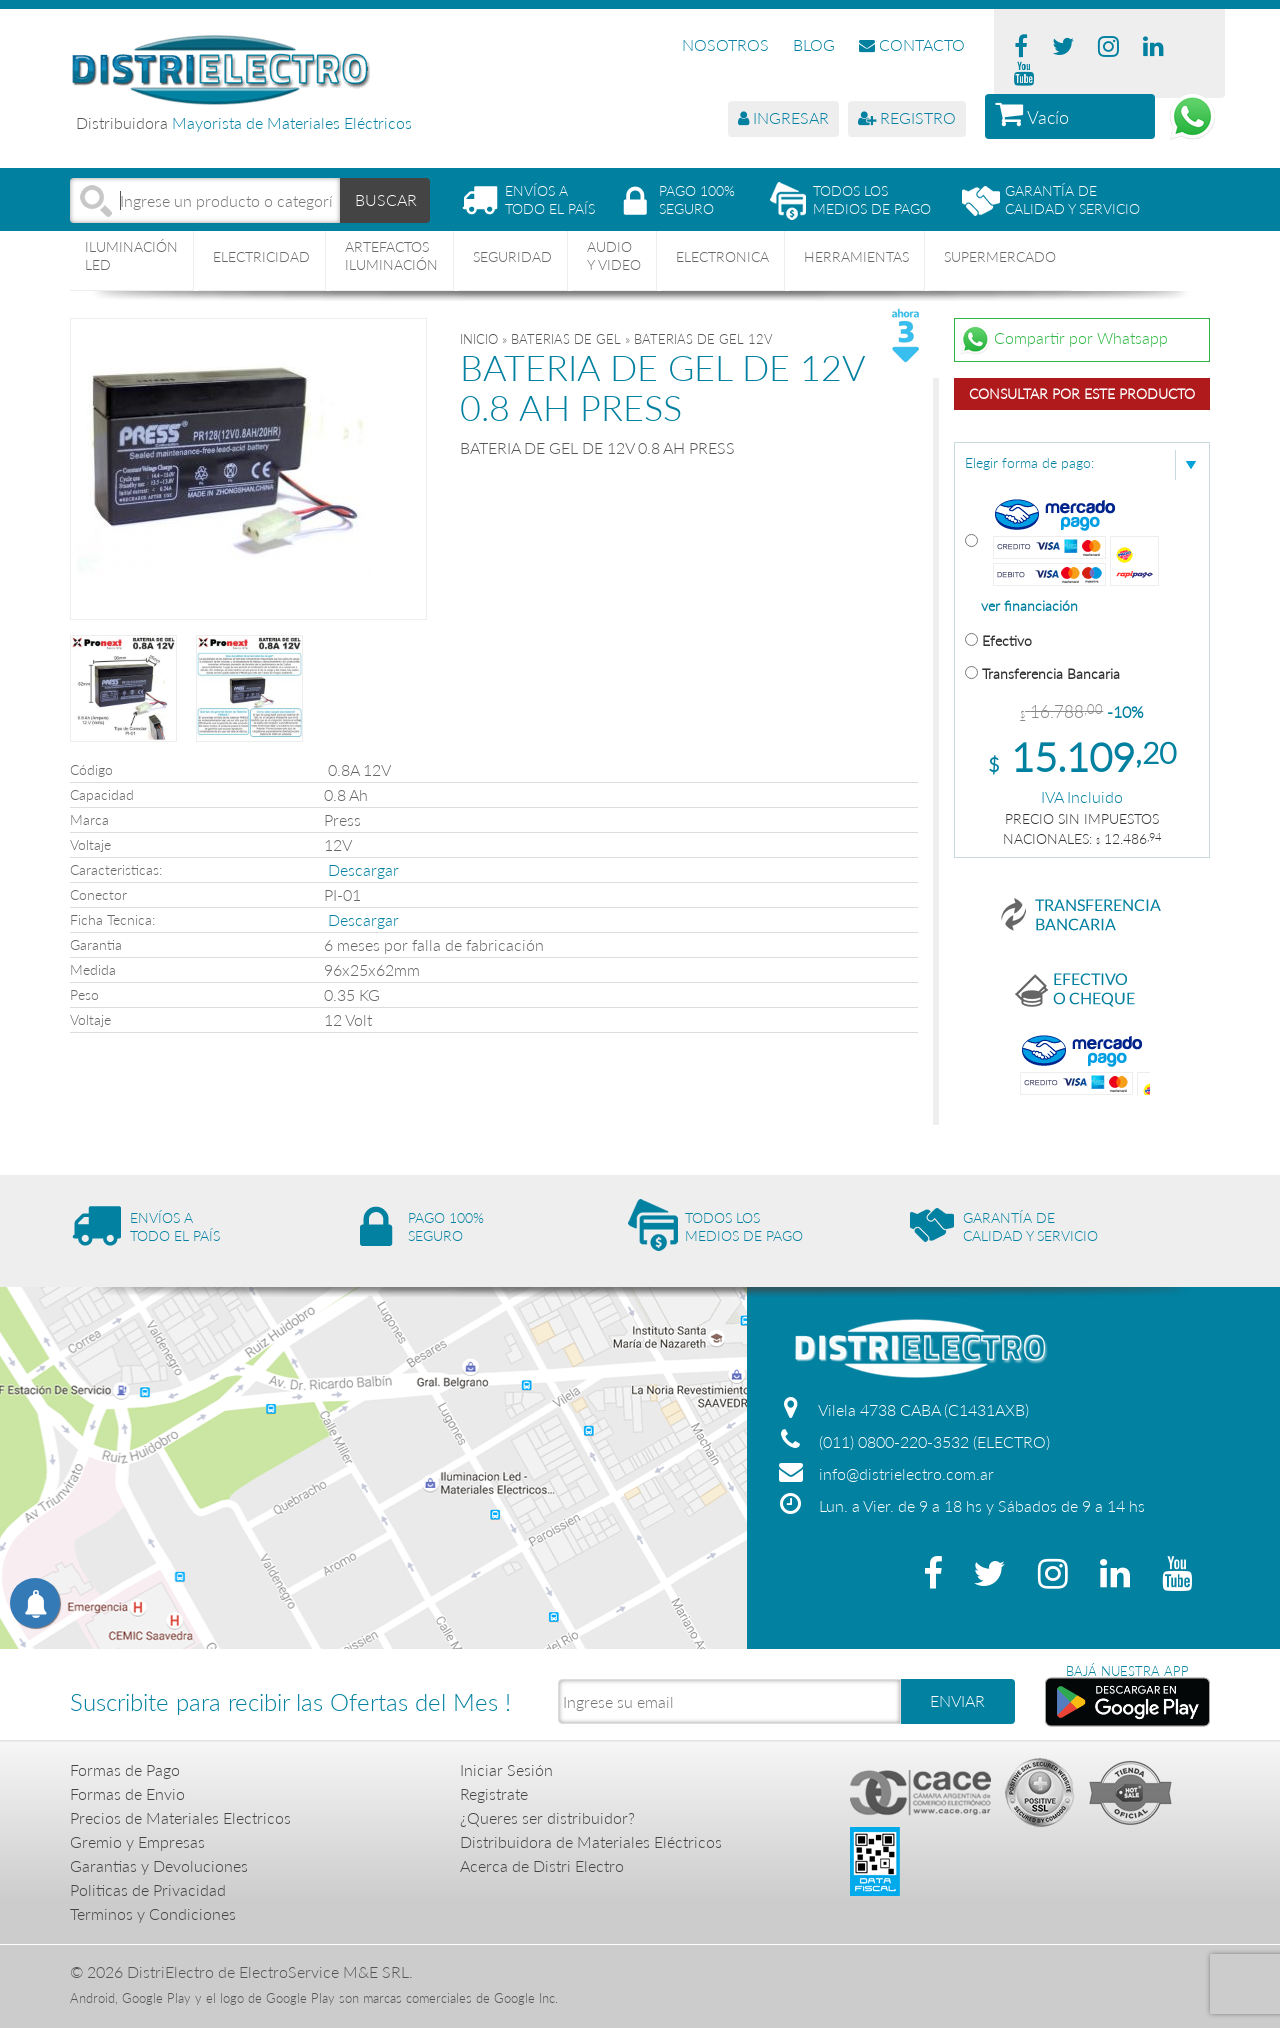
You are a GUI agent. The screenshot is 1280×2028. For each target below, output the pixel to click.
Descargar (363, 869)
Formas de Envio (127, 1793)
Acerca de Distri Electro (542, 1865)
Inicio (479, 339)
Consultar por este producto (1082, 393)
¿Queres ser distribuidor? (547, 1817)
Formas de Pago (125, 1769)
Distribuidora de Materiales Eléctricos (591, 1841)
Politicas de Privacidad (148, 1889)
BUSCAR (386, 199)
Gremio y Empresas (137, 1841)
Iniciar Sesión (506, 1769)
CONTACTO (912, 44)
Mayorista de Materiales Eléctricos (292, 122)
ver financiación (1029, 606)
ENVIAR (957, 1700)
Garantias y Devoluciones (159, 1865)
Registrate (494, 1793)
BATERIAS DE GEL (566, 339)
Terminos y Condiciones (153, 1913)
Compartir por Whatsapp (1064, 340)
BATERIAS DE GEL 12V (703, 339)
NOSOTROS (725, 44)
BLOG (814, 44)
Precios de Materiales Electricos (180, 1817)
